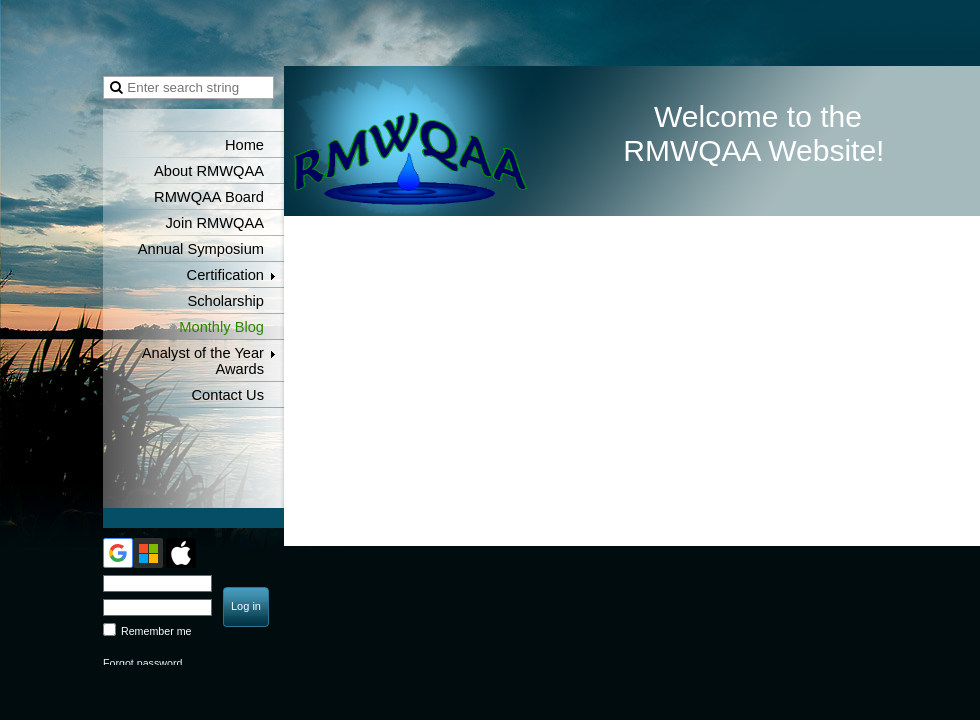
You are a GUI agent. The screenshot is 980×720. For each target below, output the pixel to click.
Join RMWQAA (214, 223)
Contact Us (228, 395)
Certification (225, 275)
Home (244, 145)
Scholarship (225, 301)
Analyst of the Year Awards (203, 361)
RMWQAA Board (209, 197)
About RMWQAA (209, 171)
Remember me (156, 631)
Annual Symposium (201, 249)
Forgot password (142, 663)
